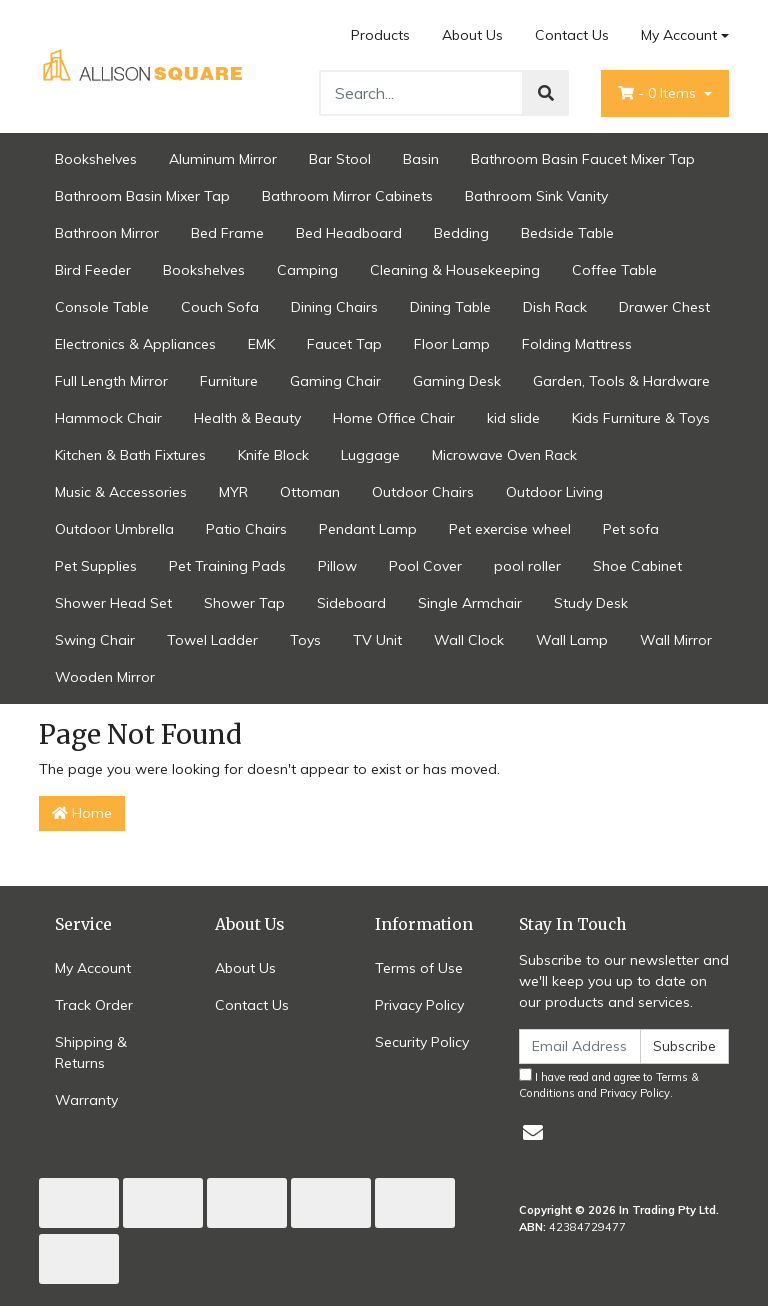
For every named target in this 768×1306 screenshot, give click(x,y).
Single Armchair (470, 603)
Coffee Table (614, 270)
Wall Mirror (676, 640)
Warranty (86, 1100)
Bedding (461, 233)
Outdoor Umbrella (114, 529)
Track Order (94, 1005)
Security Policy (422, 1042)
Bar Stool (340, 159)
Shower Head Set (113, 603)
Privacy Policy (419, 1005)
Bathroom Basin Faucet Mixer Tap (583, 159)
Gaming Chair (335, 381)
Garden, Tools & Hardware (621, 381)
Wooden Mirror (105, 677)
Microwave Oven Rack (504, 455)
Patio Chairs (246, 529)
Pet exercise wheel (510, 529)
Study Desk (591, 603)
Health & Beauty (247, 418)
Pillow (337, 566)
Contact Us (572, 35)
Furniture (229, 381)
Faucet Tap (344, 344)
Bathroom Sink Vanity (536, 196)
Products (380, 35)
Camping (307, 270)
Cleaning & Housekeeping (455, 270)
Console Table (102, 307)
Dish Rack (555, 307)
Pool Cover (425, 566)
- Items (659, 93)
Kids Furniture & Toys (641, 418)
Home (82, 813)
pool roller (527, 566)
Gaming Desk (457, 381)
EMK (261, 344)
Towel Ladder (212, 640)
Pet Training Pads (227, 566)
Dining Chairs (334, 307)
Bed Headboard (349, 233)
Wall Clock (469, 640)
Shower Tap (244, 603)
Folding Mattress (577, 344)
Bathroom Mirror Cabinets (347, 196)
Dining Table (450, 307)
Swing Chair (95, 640)
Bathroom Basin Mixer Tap (142, 196)
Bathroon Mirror (107, 233)
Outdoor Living (554, 492)
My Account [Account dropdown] (679, 35)
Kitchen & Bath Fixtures (130, 455)
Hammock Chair (108, 418)
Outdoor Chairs (423, 492)
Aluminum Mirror (223, 159)
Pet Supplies (96, 566)
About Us (472, 35)
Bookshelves (96, 159)
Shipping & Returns (91, 1052)
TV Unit (377, 640)
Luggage (370, 455)
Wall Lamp (572, 640)
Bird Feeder (93, 270)
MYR (233, 492)
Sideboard (351, 603)
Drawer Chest (664, 307)
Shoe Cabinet (637, 566)
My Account (93, 968)
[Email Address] (580, 1046)
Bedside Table (567, 233)
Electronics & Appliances (135, 344)
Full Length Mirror (111, 381)
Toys (305, 640)
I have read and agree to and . (609, 1084)
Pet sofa (631, 529)
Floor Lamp (452, 344)
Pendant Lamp (368, 529)
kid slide (513, 418)
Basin (421, 159)
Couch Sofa (220, 307)
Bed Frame (227, 233)
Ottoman (310, 492)
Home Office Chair (394, 418)
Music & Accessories (121, 492)
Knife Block (273, 455)
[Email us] (533, 1132)
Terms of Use (419, 968)
